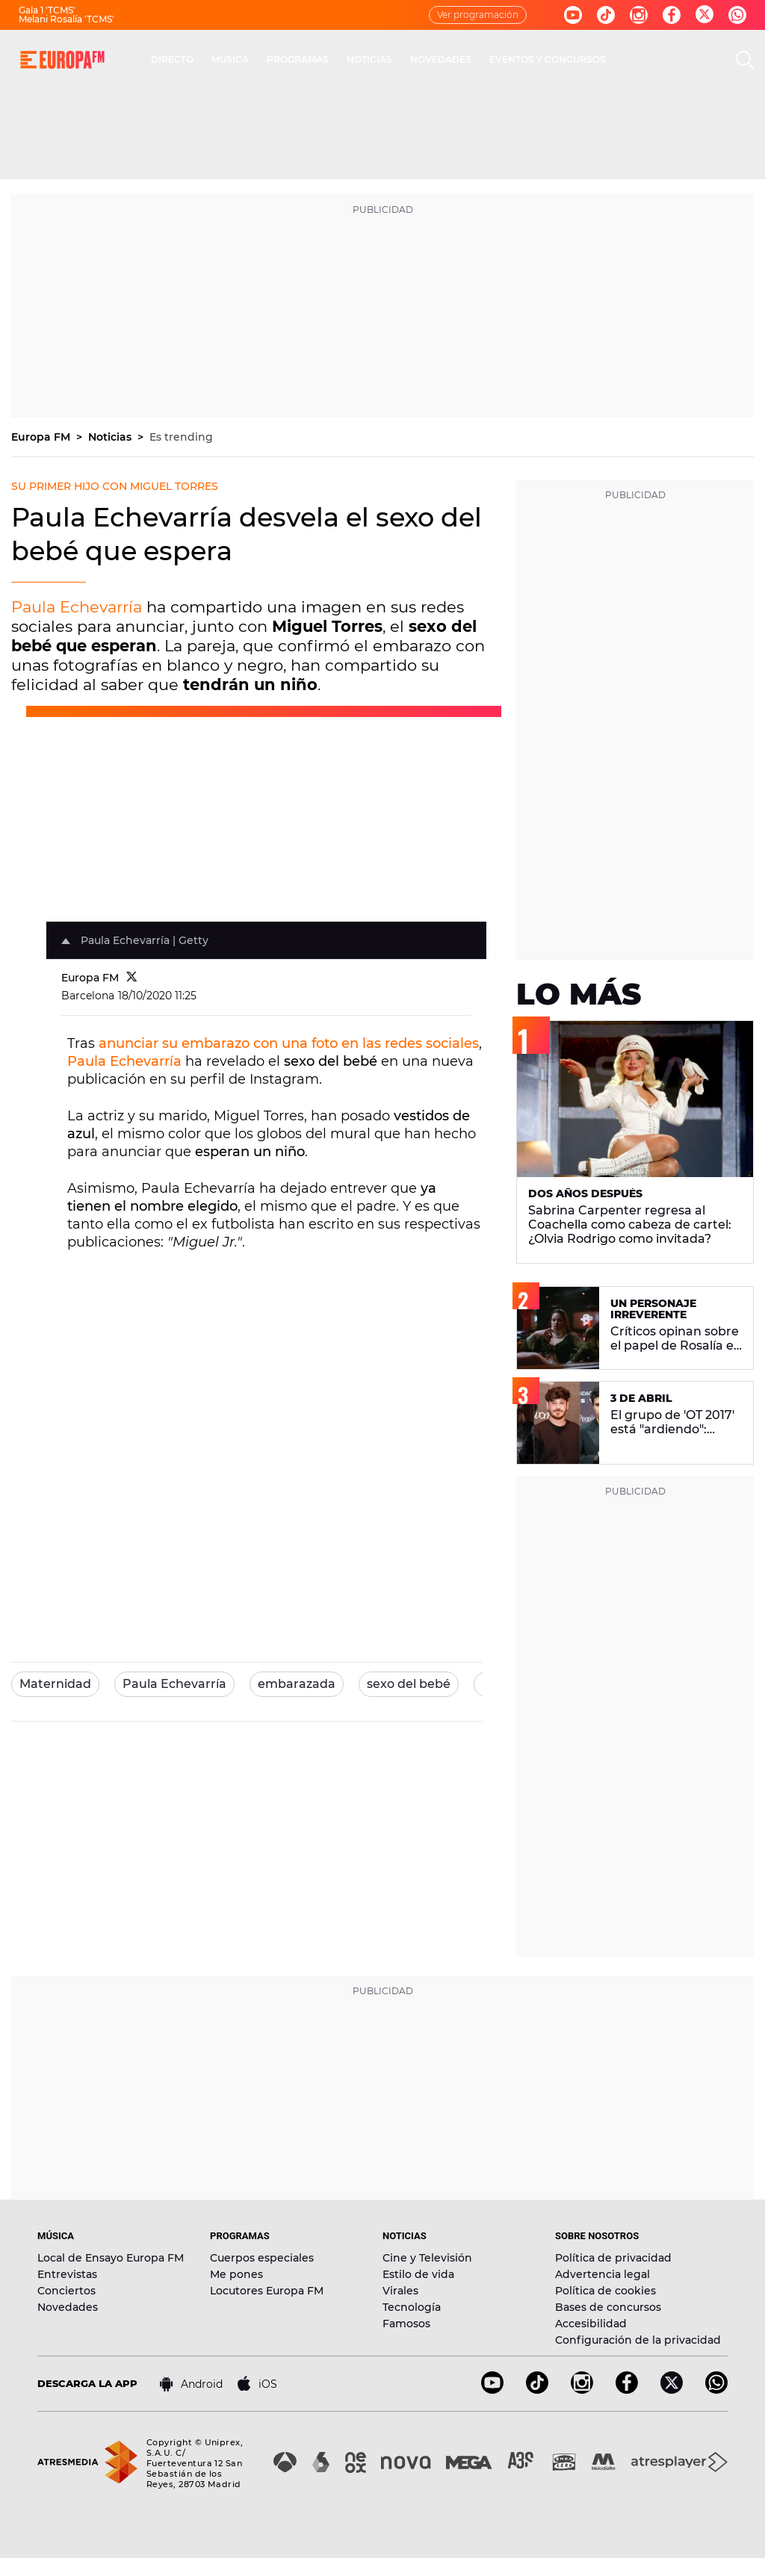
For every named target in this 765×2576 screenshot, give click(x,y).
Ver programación (477, 14)
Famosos (406, 2323)
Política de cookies (605, 2290)
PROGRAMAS (298, 59)
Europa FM (42, 437)
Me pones (236, 2274)
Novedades (67, 2307)
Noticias (111, 437)
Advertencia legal (602, 2274)
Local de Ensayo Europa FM (110, 2258)
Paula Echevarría (76, 607)
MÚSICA (230, 59)
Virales (400, 2290)
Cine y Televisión (427, 2258)
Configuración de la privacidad (638, 2340)
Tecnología (411, 2307)
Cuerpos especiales (262, 2258)
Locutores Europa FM (266, 2290)
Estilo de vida (418, 2274)
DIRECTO (172, 59)
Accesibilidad (591, 2323)
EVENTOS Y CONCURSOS (547, 59)
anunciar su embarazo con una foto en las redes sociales (289, 1043)
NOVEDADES (440, 59)
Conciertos (66, 2290)
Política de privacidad (613, 2258)
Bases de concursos (608, 2307)
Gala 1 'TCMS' (47, 10)
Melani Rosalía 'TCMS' (66, 19)
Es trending (181, 437)
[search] (745, 60)
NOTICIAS (369, 59)
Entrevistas (67, 2274)
